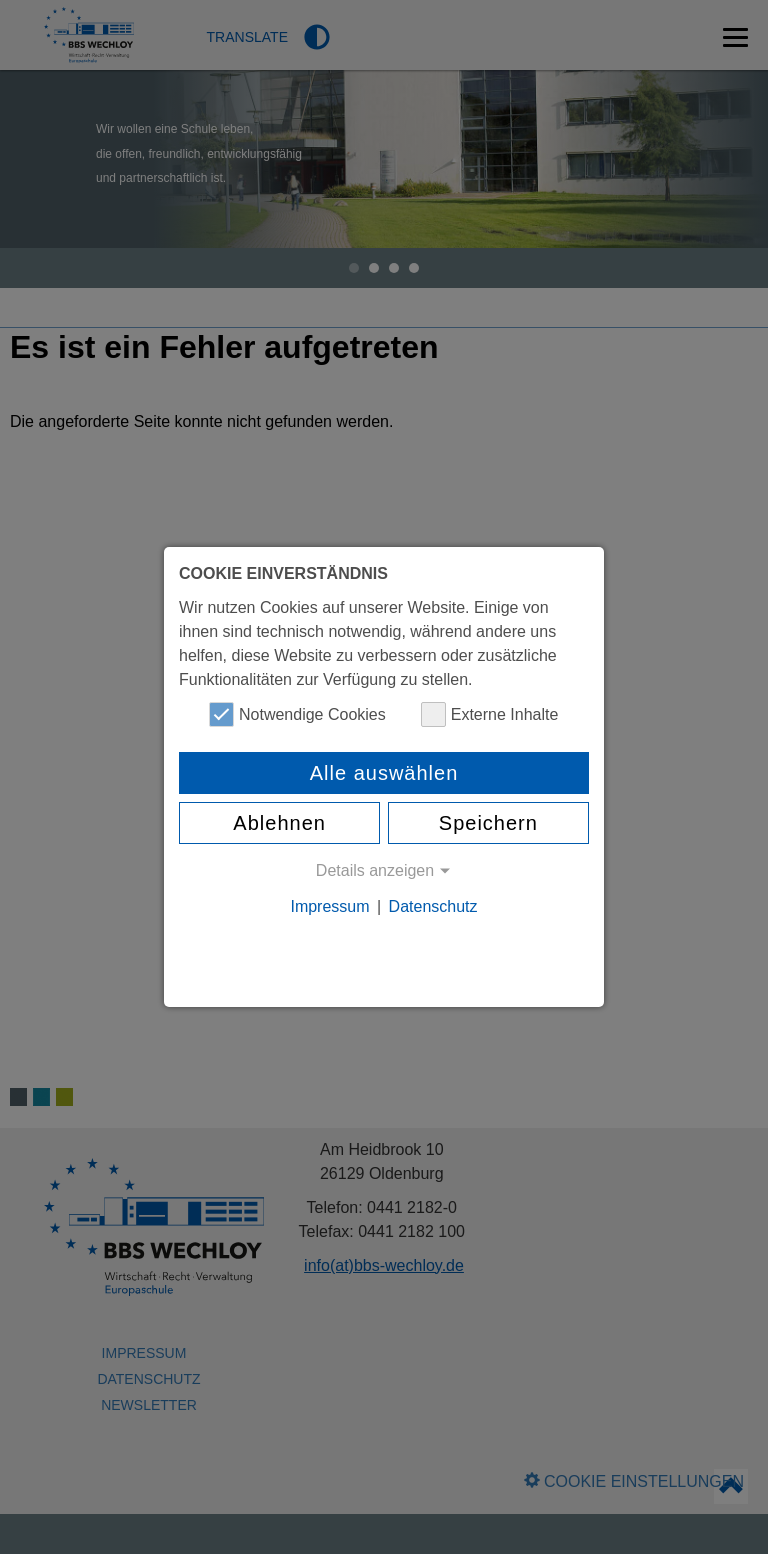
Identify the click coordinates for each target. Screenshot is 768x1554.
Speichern (488, 823)
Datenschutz (433, 906)
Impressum (329, 906)
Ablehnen (279, 823)
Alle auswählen (384, 773)
